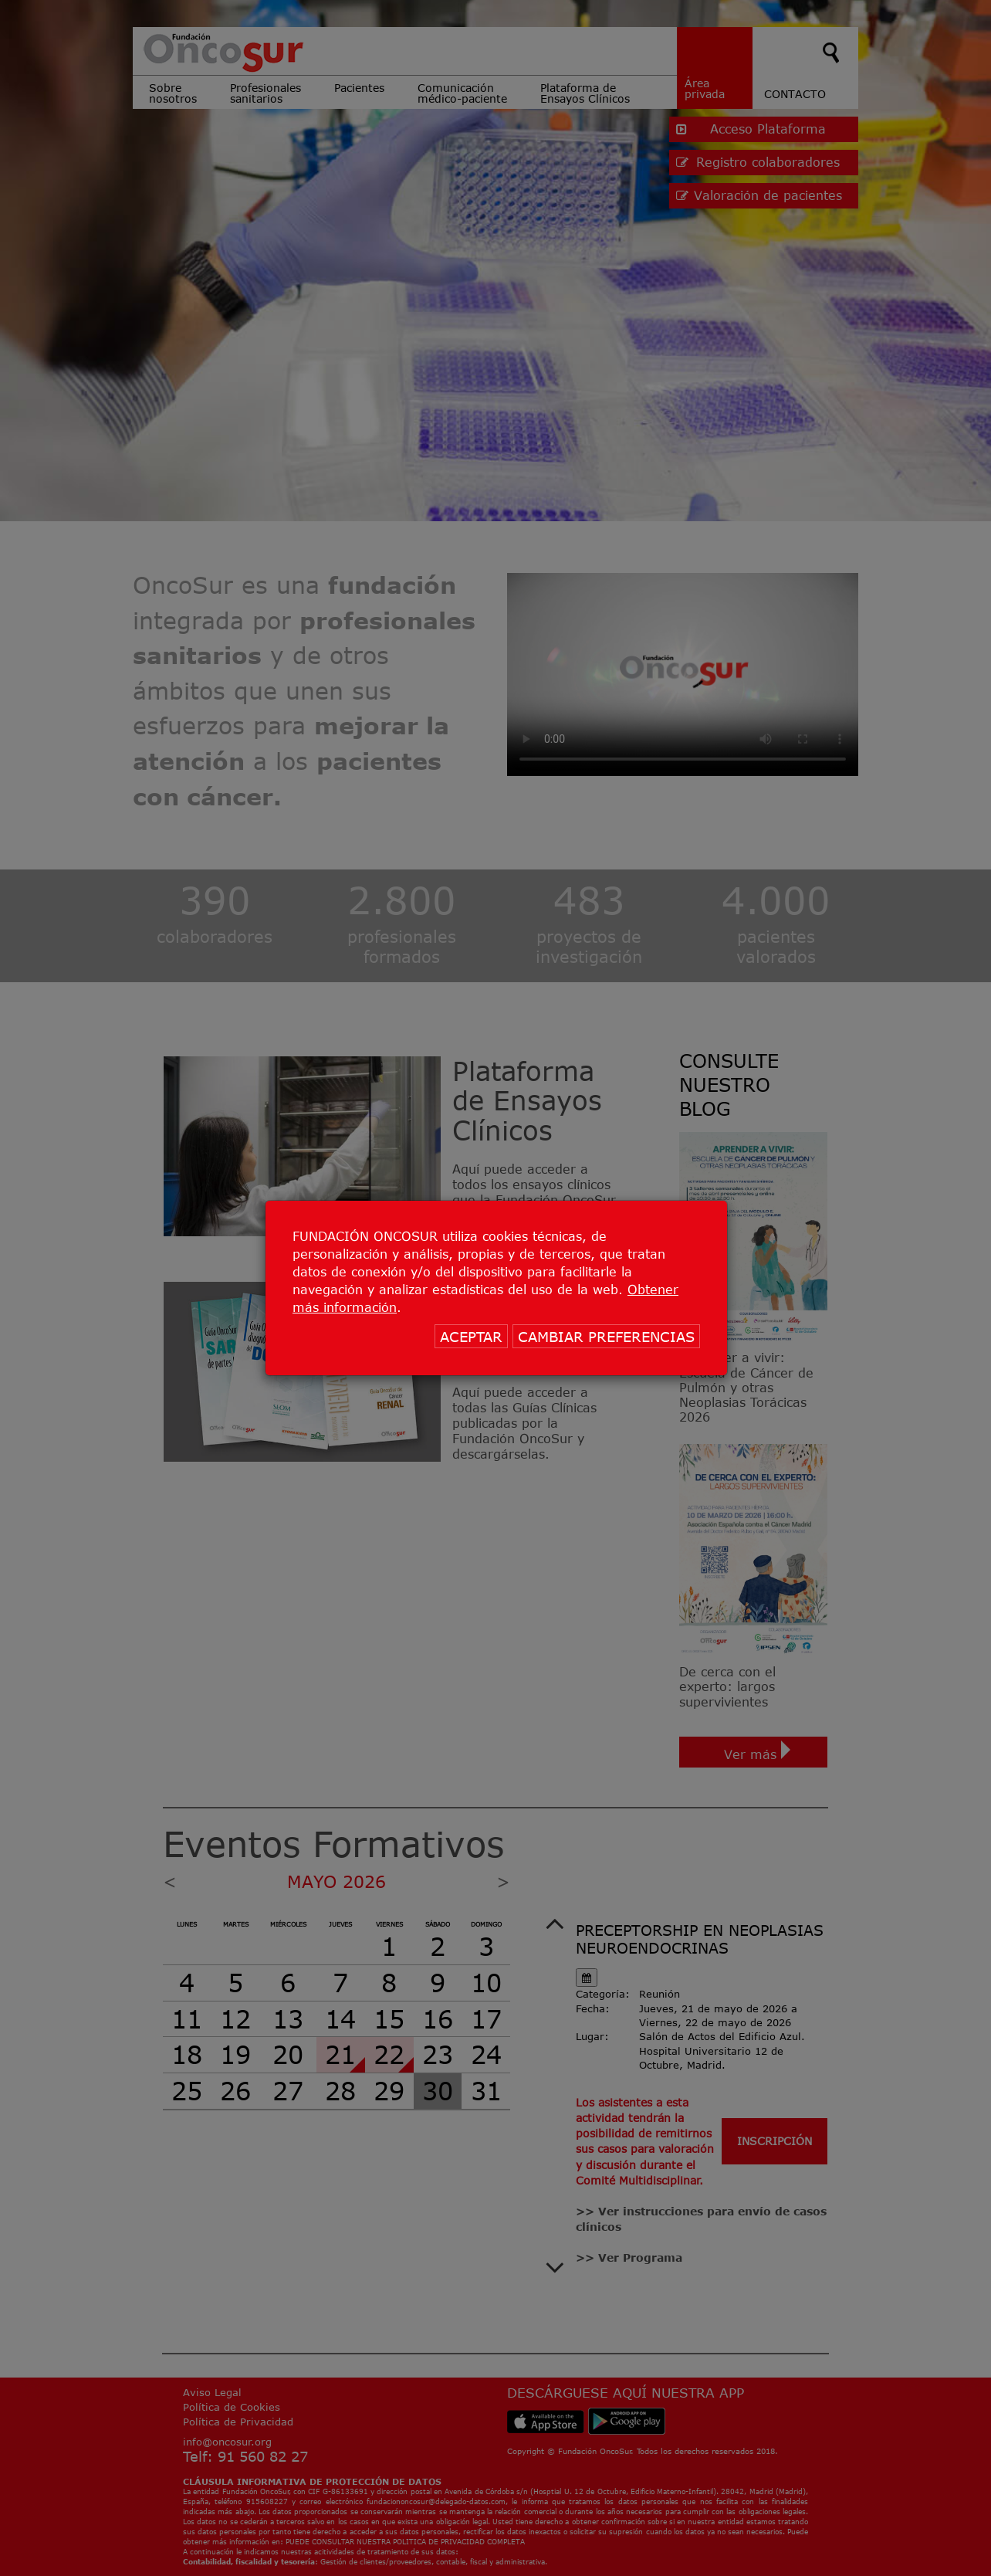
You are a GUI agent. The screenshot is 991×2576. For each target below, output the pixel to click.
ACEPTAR (471, 1336)
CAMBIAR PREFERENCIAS (606, 1336)
